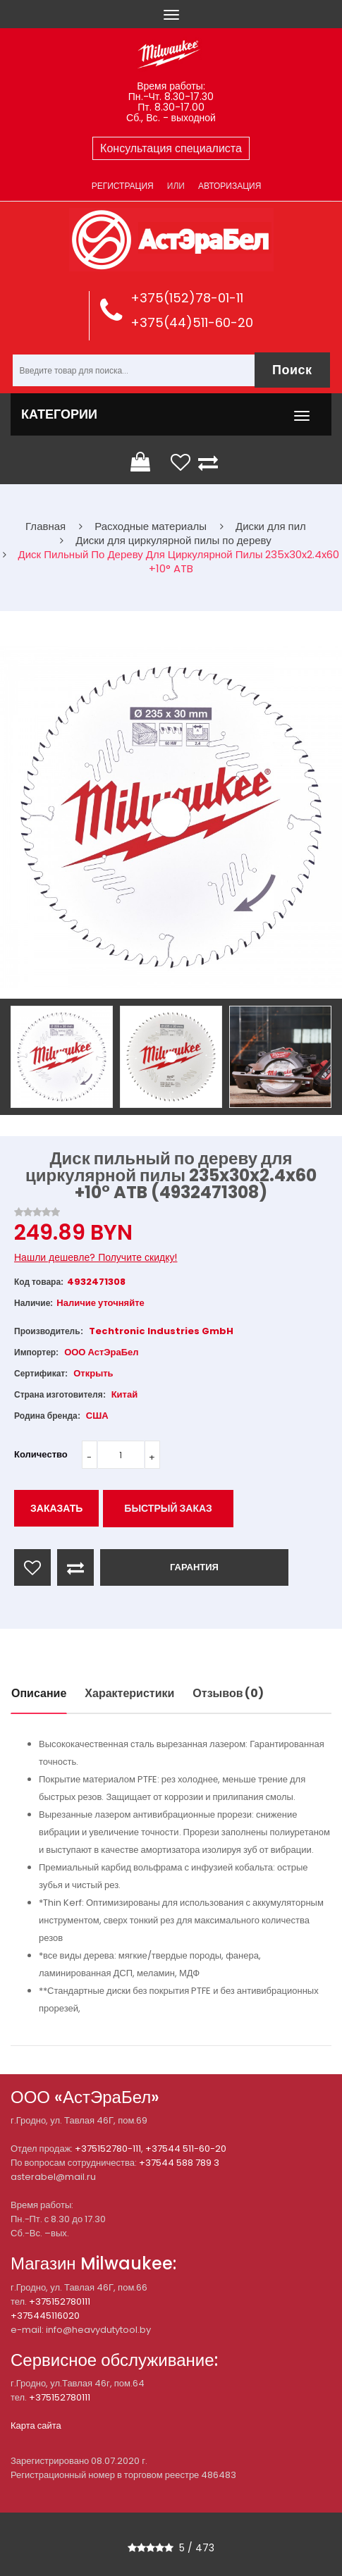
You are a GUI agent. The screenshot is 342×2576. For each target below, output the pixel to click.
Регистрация (123, 186)
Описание (38, 1693)
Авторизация (229, 186)
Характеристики (129, 1693)
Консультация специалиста (171, 148)
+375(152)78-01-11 (186, 298)
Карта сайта (36, 2425)
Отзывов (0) (228, 1693)
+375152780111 (59, 2301)
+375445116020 (45, 2315)
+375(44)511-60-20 (191, 322)
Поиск (292, 369)
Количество (41, 1454)
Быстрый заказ (168, 1508)
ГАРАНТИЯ (194, 1567)
